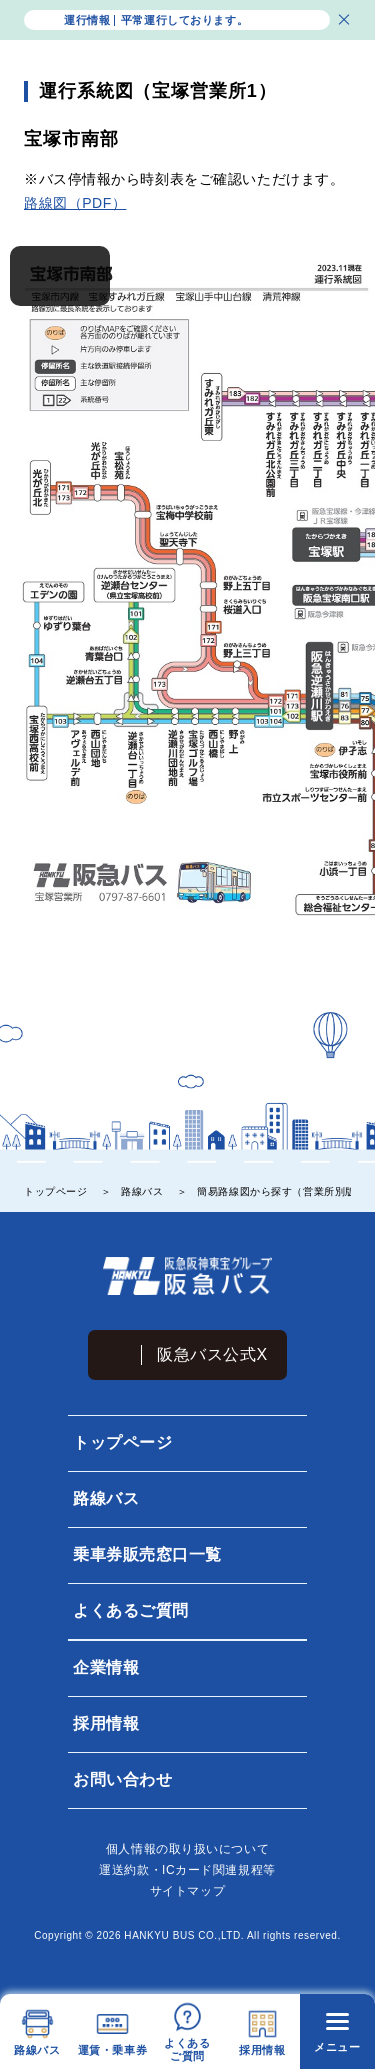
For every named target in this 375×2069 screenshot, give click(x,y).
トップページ (121, 1442)
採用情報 (105, 1723)
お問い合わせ (121, 1779)
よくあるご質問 (130, 1610)
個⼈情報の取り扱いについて (187, 1849)
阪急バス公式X (212, 1354)
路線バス (105, 1498)
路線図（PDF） (75, 203)
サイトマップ (187, 1891)
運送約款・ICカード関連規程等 (187, 1870)
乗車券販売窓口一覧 (146, 1554)
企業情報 (105, 1667)
